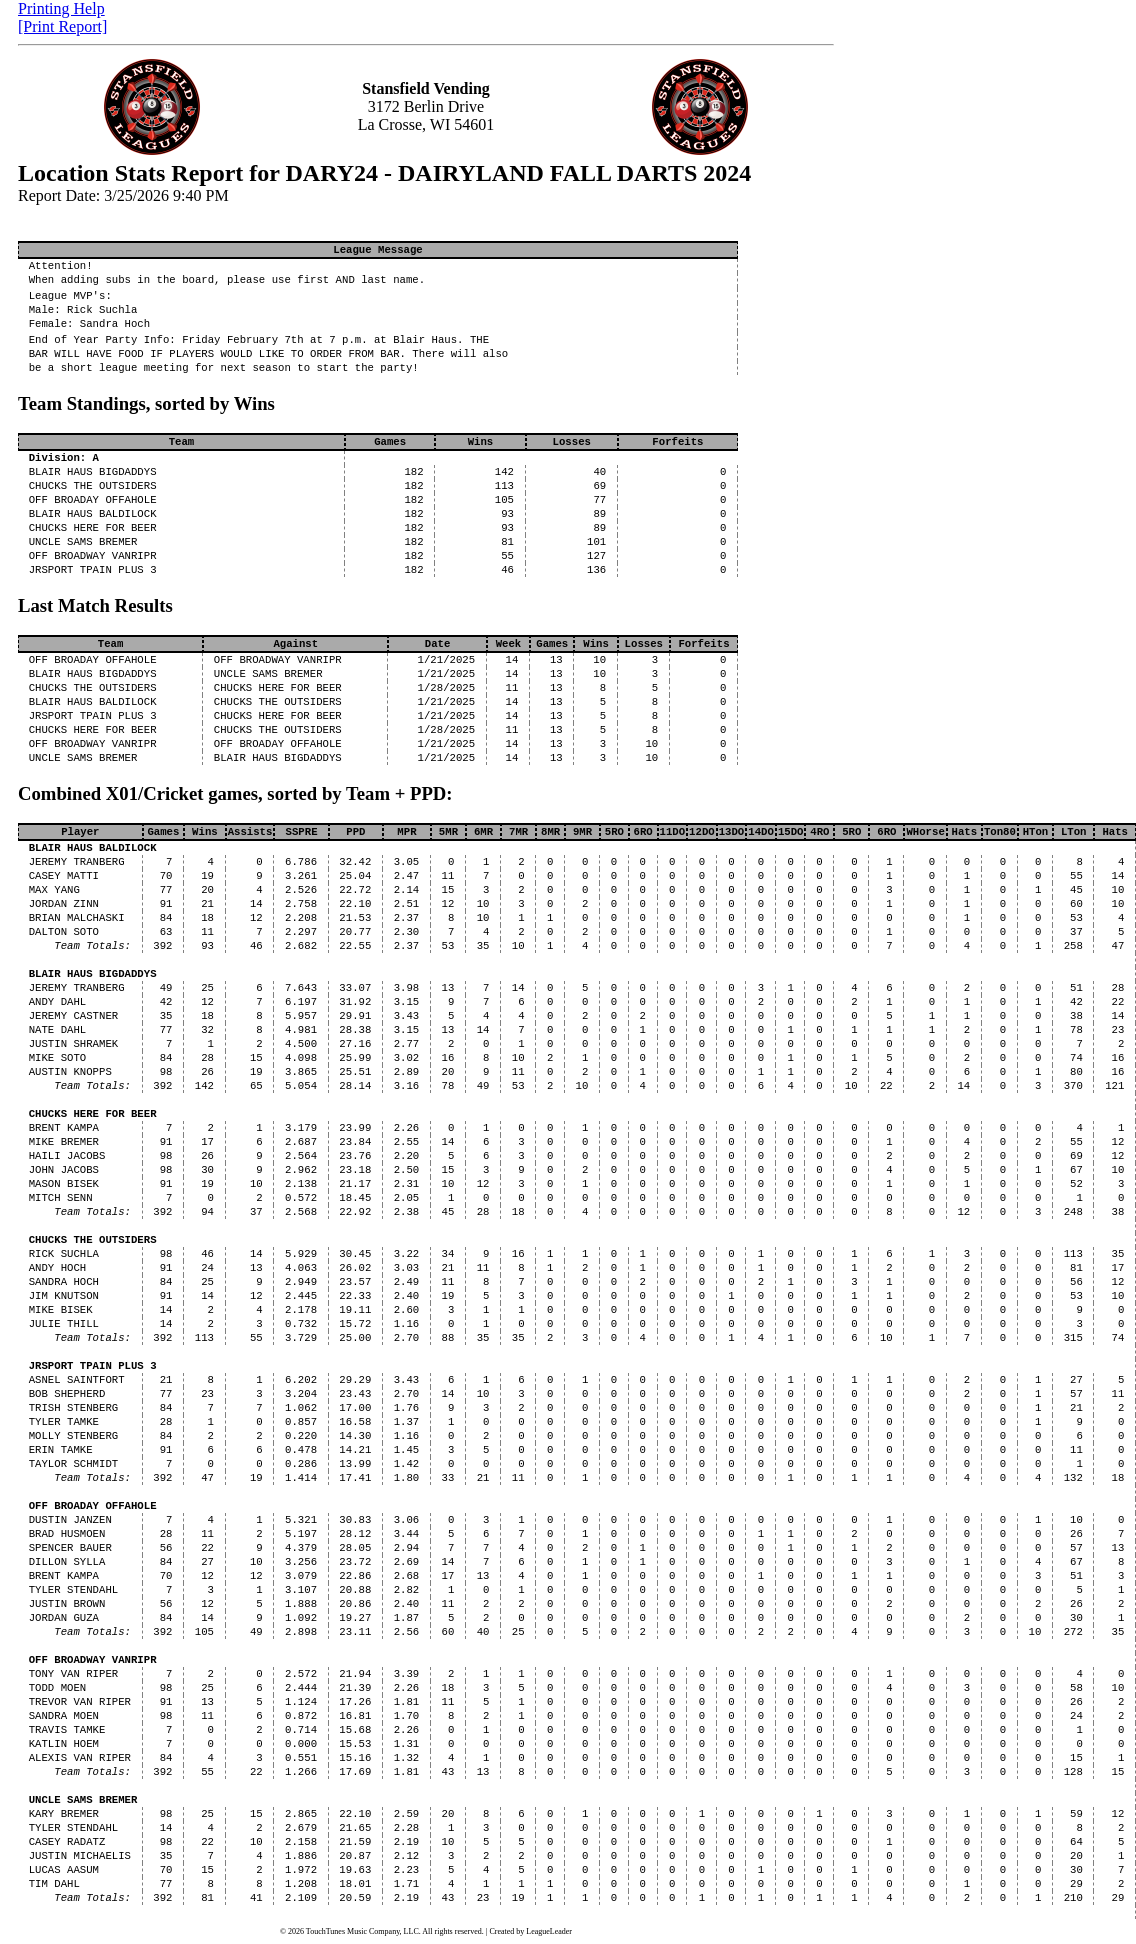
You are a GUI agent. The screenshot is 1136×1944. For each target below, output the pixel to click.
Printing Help (61, 8)
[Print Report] (62, 26)
